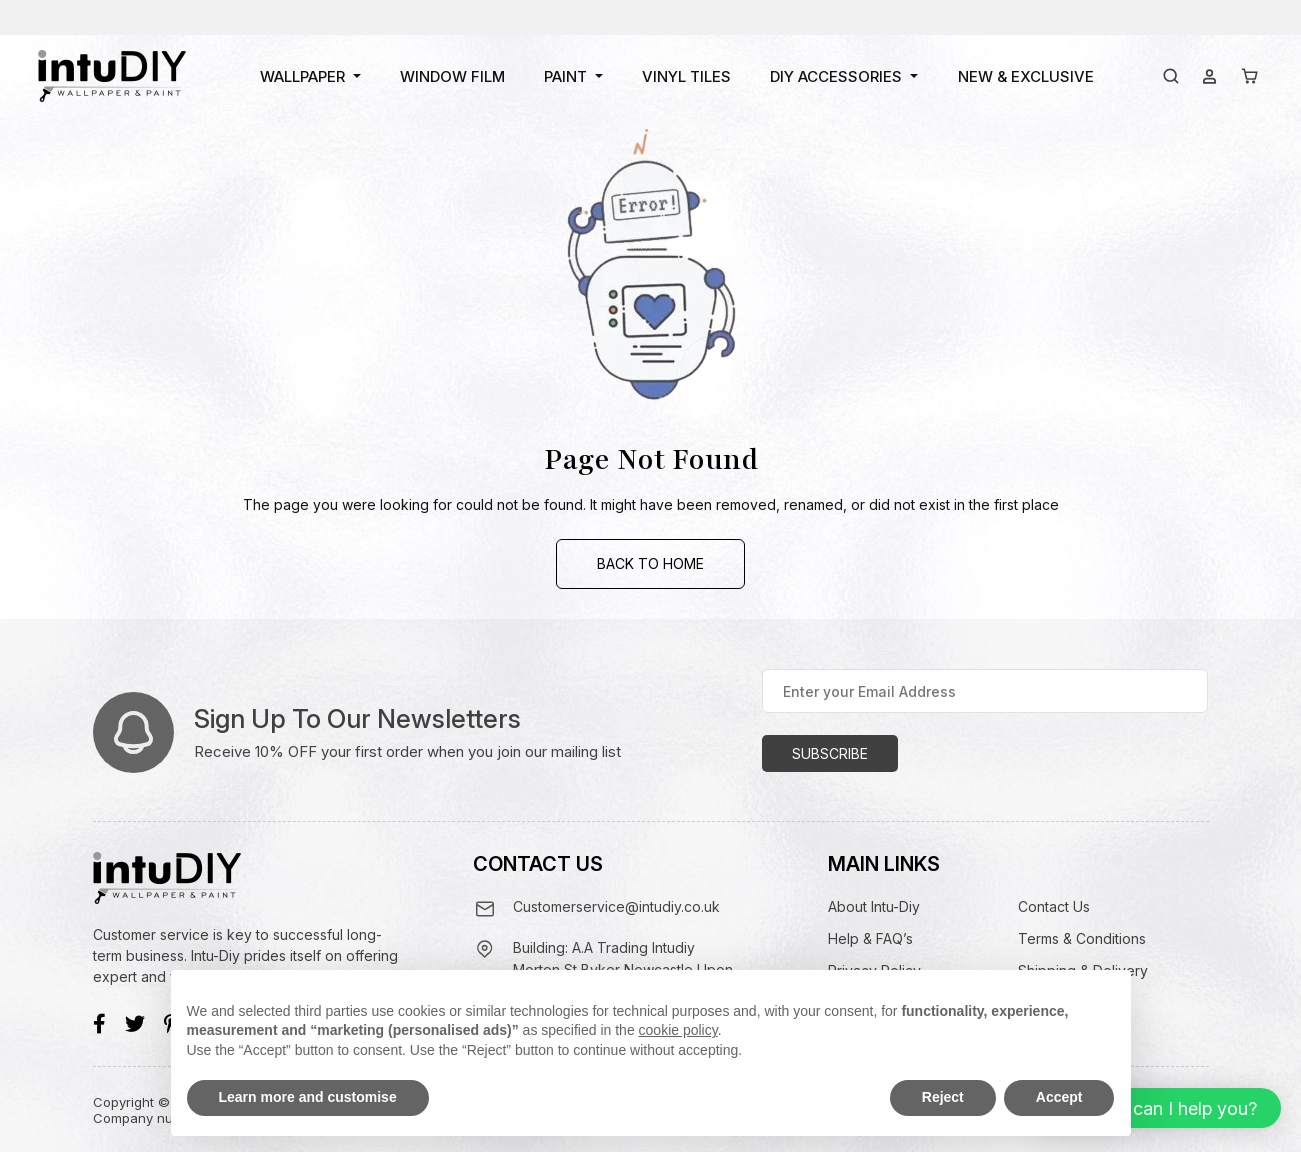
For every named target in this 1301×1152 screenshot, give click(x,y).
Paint (565, 76)
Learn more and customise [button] (308, 1097)
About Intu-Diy (874, 906)
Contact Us (1054, 906)
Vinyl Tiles (686, 76)
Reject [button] (943, 1097)
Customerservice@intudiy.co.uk (616, 906)
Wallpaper (302, 76)
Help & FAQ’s (870, 938)
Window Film (452, 76)
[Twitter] (135, 1024)
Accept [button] (1059, 1097)
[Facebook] (99, 1024)
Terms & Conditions (1082, 938)
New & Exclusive (1026, 76)
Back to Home (650, 563)
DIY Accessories (836, 76)
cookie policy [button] (678, 1030)
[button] (1155, 1108)
